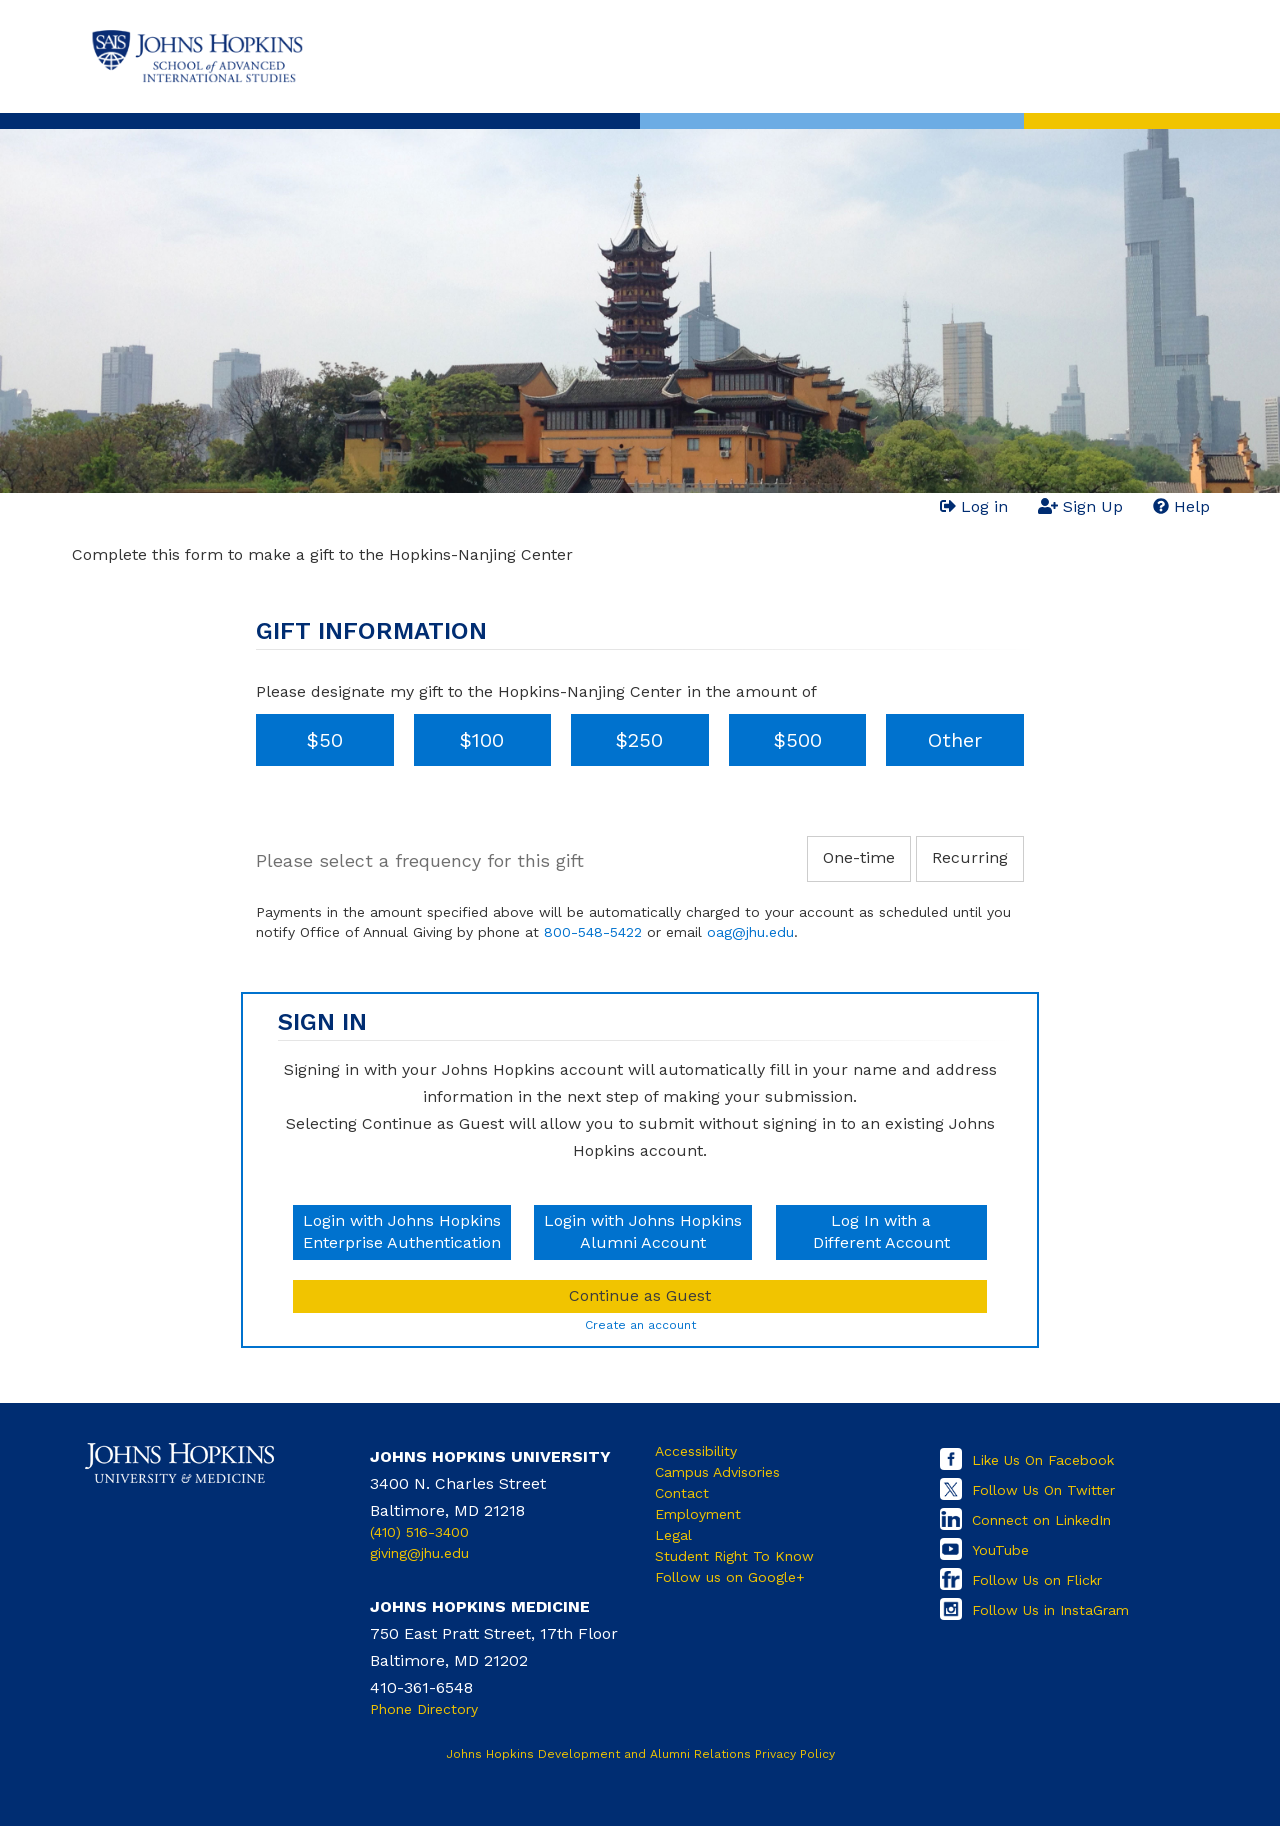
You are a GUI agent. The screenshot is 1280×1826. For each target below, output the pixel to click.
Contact (682, 1493)
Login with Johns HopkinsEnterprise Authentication (402, 1232)
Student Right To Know (734, 1556)
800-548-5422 (593, 932)
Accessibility (696, 1451)
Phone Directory (424, 1709)
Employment (698, 1514)
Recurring (970, 857)
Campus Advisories (717, 1472)
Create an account (640, 1325)
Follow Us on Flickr (1037, 1580)
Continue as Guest (640, 1295)
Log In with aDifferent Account (881, 1232)
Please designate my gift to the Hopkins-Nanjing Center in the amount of (536, 691)
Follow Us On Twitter (1043, 1490)
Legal (673, 1535)
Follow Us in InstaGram (1050, 1610)
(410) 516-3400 (419, 1532)
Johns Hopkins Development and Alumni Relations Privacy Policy (640, 1754)
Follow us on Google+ (730, 1577)
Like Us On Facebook (1043, 1460)
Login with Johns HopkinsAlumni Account (643, 1232)
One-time (859, 857)
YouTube (1000, 1550)
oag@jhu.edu (750, 932)
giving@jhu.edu (419, 1553)
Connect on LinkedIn (1041, 1520)
